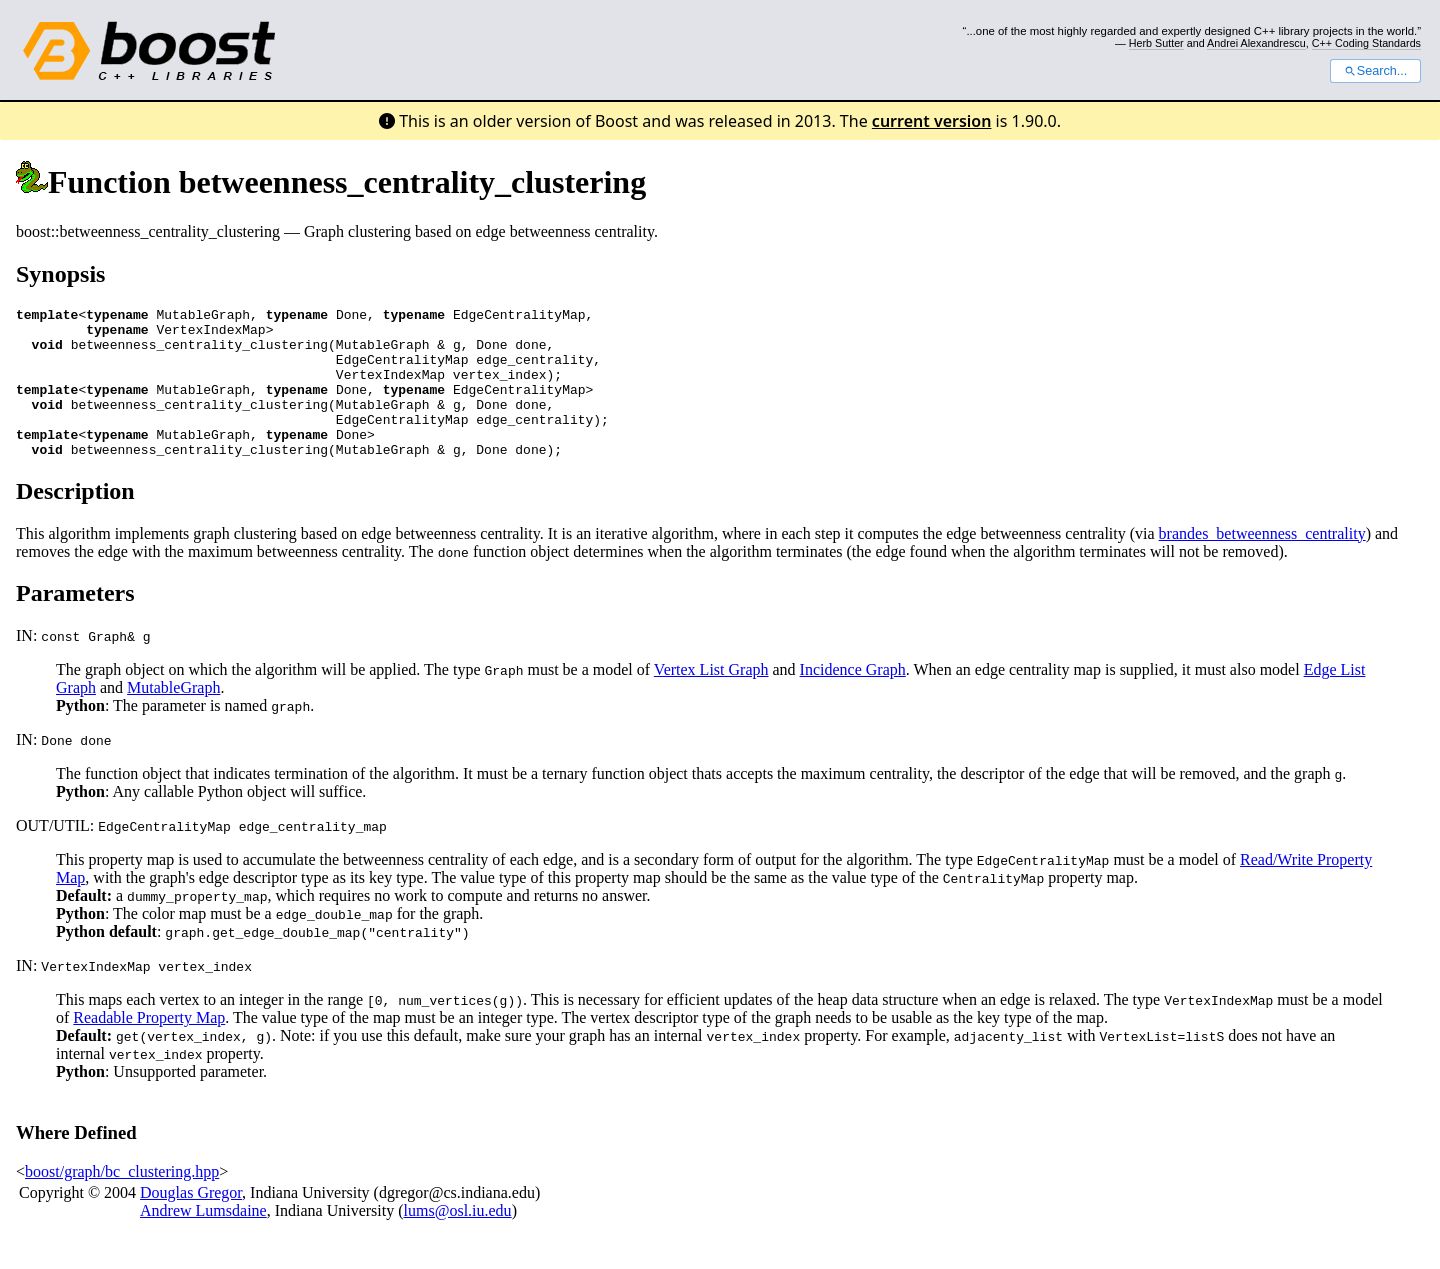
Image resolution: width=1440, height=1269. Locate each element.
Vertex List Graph (711, 699)
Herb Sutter (1156, 43)
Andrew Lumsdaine (203, 1240)
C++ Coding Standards (1366, 43)
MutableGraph (173, 717)
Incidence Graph (853, 699)
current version (932, 121)
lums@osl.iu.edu (458, 1240)
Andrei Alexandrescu (1256, 43)
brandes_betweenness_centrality (1262, 563)
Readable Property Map (149, 1047)
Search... (1375, 71)
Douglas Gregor (191, 1222)
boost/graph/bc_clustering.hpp (122, 1201)
